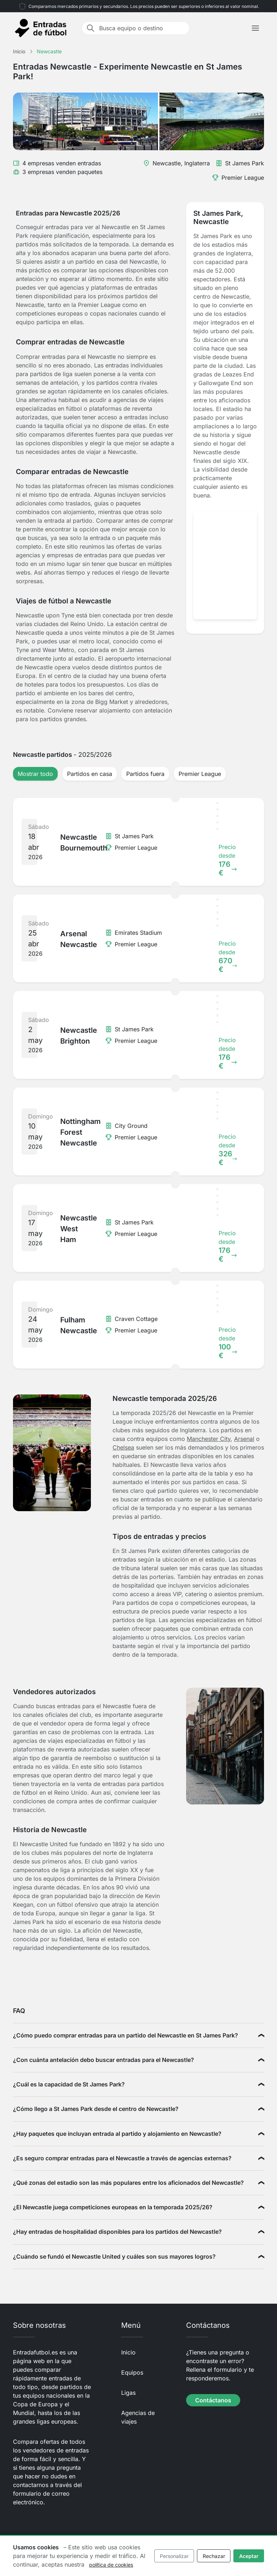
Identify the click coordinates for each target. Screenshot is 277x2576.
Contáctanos (213, 2400)
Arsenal (244, 1438)
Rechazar (214, 2556)
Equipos (132, 2372)
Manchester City (208, 1438)
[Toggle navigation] (255, 28)
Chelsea (123, 1447)
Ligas (128, 2392)
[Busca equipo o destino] (142, 28)
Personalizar (174, 2556)
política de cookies (111, 2565)
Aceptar (249, 2556)
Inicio (128, 2352)
